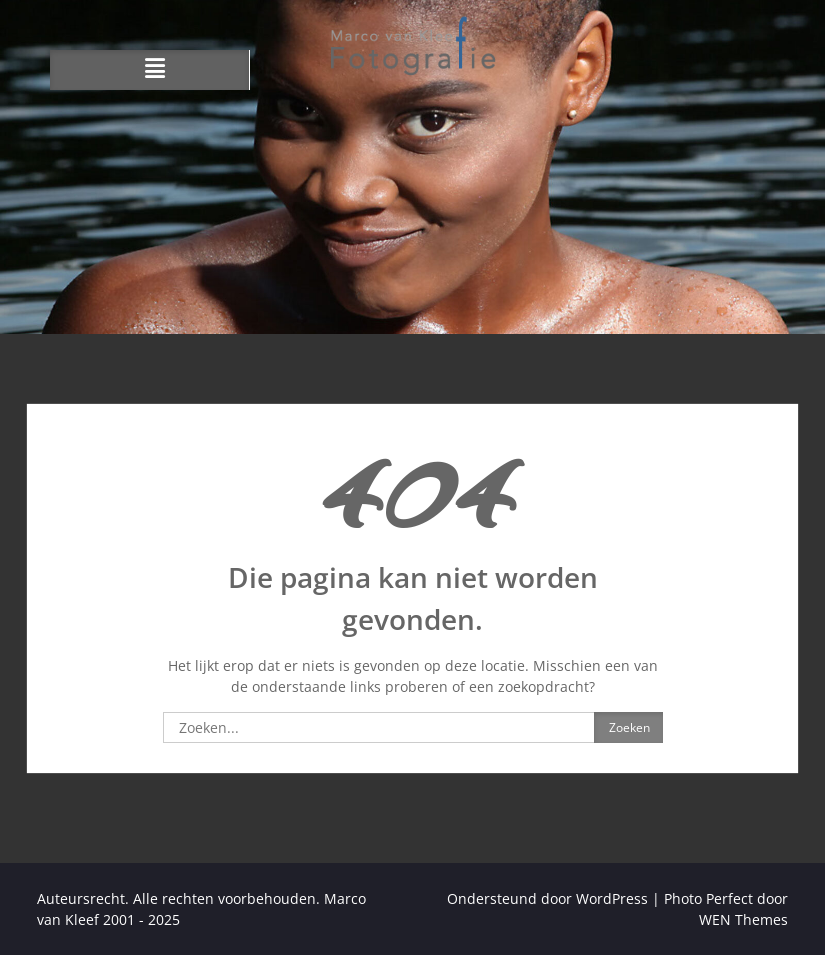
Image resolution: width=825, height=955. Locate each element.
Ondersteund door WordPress (547, 898)
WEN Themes (743, 919)
